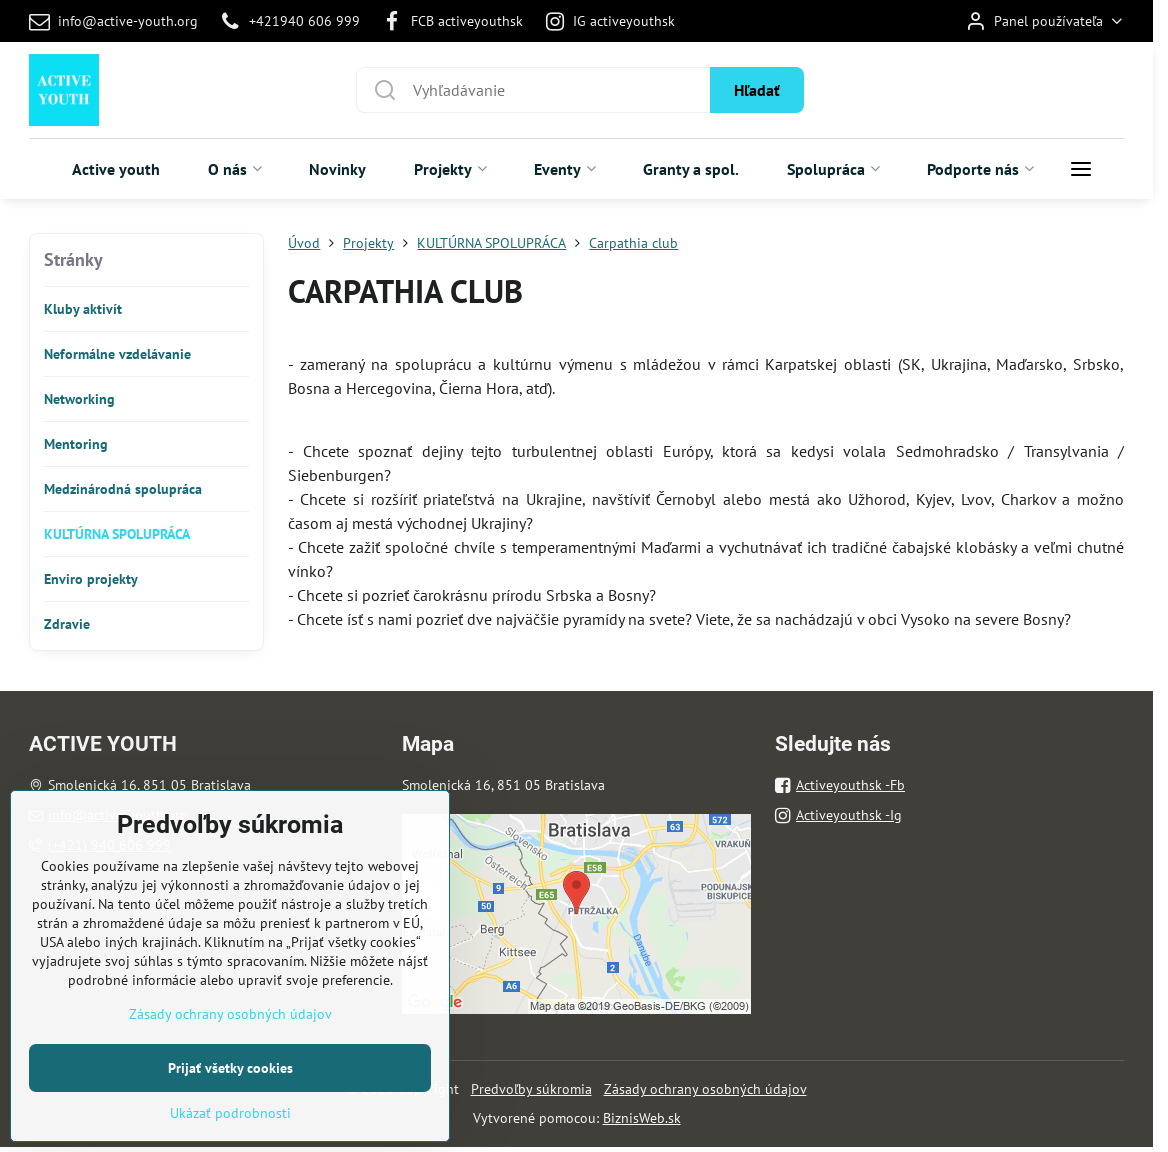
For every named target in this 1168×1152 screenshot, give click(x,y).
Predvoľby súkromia (531, 1089)
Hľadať (757, 90)
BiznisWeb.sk (642, 1118)
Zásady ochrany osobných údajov (705, 1089)
